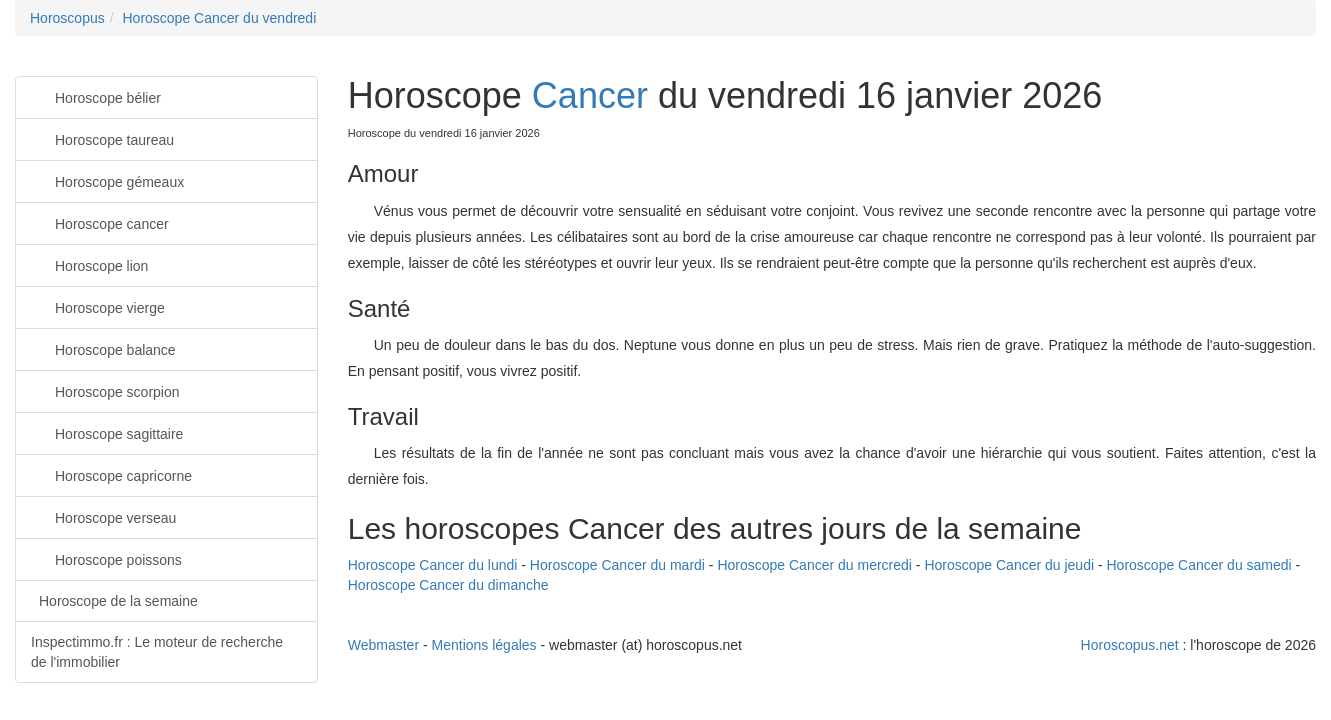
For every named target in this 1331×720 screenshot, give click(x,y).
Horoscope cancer (100, 222)
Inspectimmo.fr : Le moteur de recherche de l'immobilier (157, 652)
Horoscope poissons (106, 558)
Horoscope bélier (96, 96)
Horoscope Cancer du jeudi (1009, 565)
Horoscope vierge (98, 306)
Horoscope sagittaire (107, 432)
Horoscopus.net (1130, 645)
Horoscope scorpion (105, 390)
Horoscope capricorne (111, 474)
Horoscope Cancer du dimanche (448, 585)
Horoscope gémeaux (107, 180)
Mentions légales (484, 645)
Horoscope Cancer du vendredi (219, 18)
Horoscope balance (103, 348)
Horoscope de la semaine (118, 601)
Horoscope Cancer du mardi (617, 565)
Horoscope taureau (102, 138)
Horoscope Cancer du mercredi (814, 565)
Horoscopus (67, 18)
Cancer (590, 95)
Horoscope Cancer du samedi (1199, 565)
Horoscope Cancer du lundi (433, 565)
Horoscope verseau (103, 516)
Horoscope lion (89, 264)
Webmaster (383, 645)
